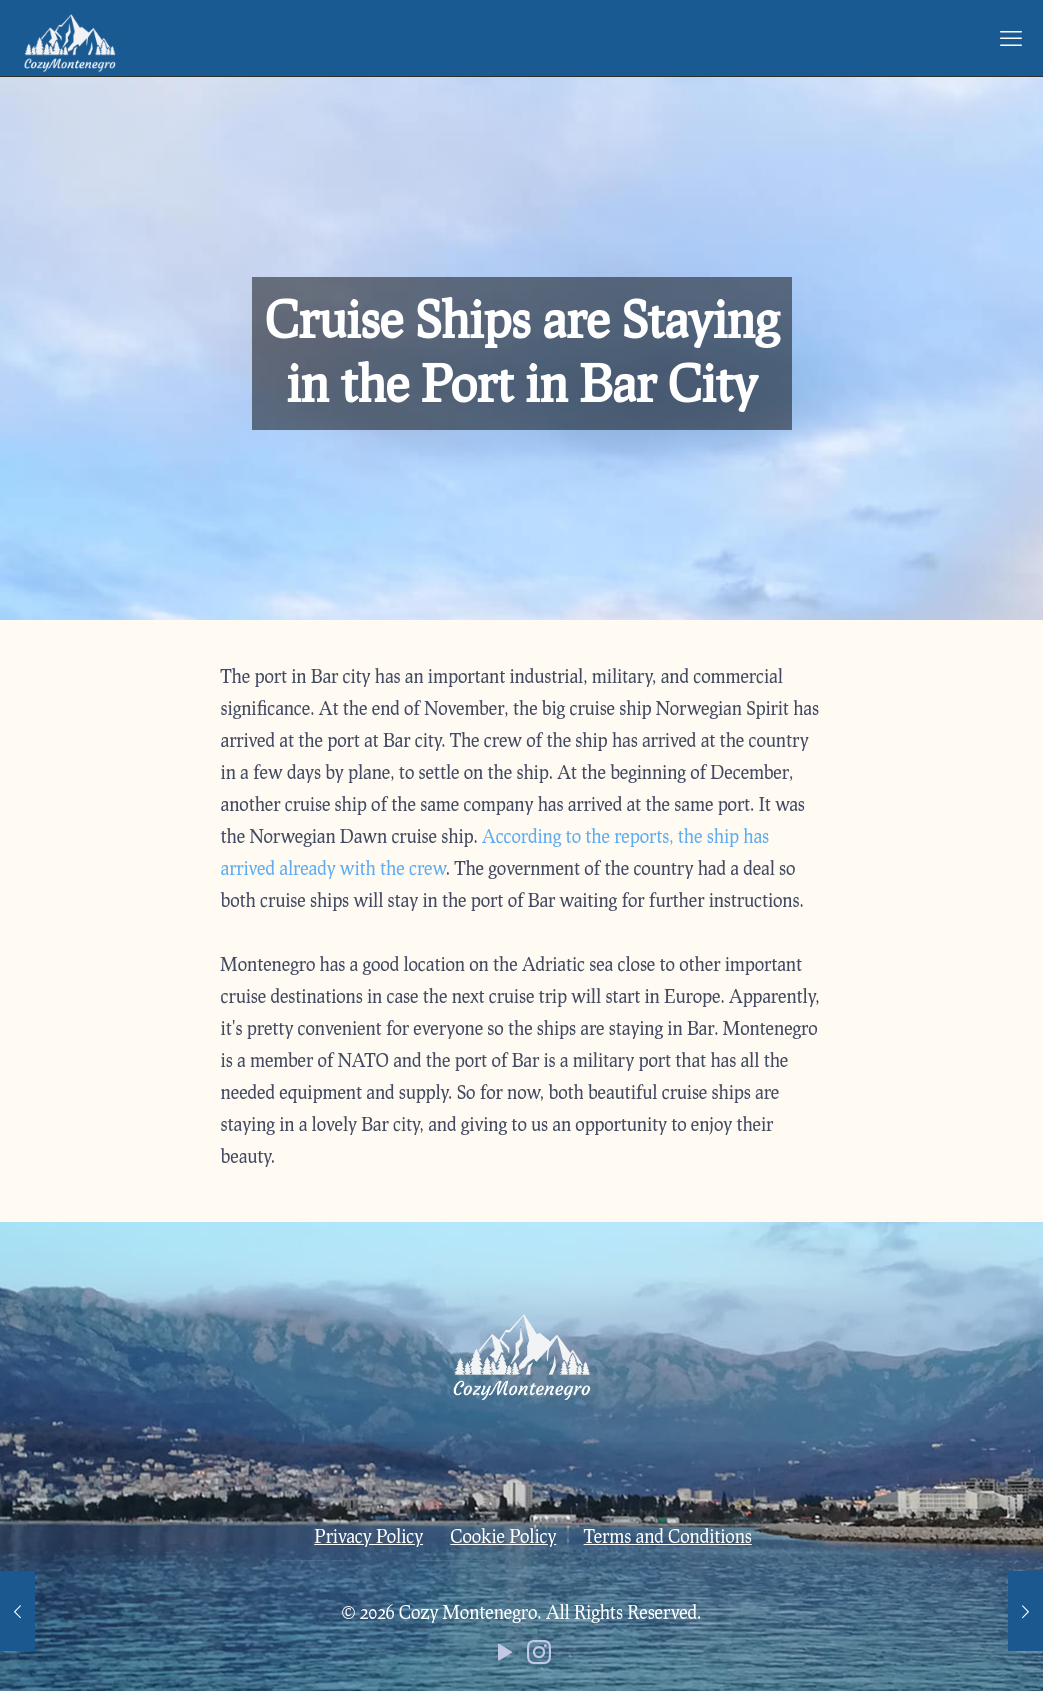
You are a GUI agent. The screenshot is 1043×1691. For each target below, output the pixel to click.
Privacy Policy (368, 1536)
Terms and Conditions (668, 1536)
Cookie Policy (503, 1536)
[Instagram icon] (539, 1656)
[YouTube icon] (505, 1656)
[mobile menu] (1011, 38)
